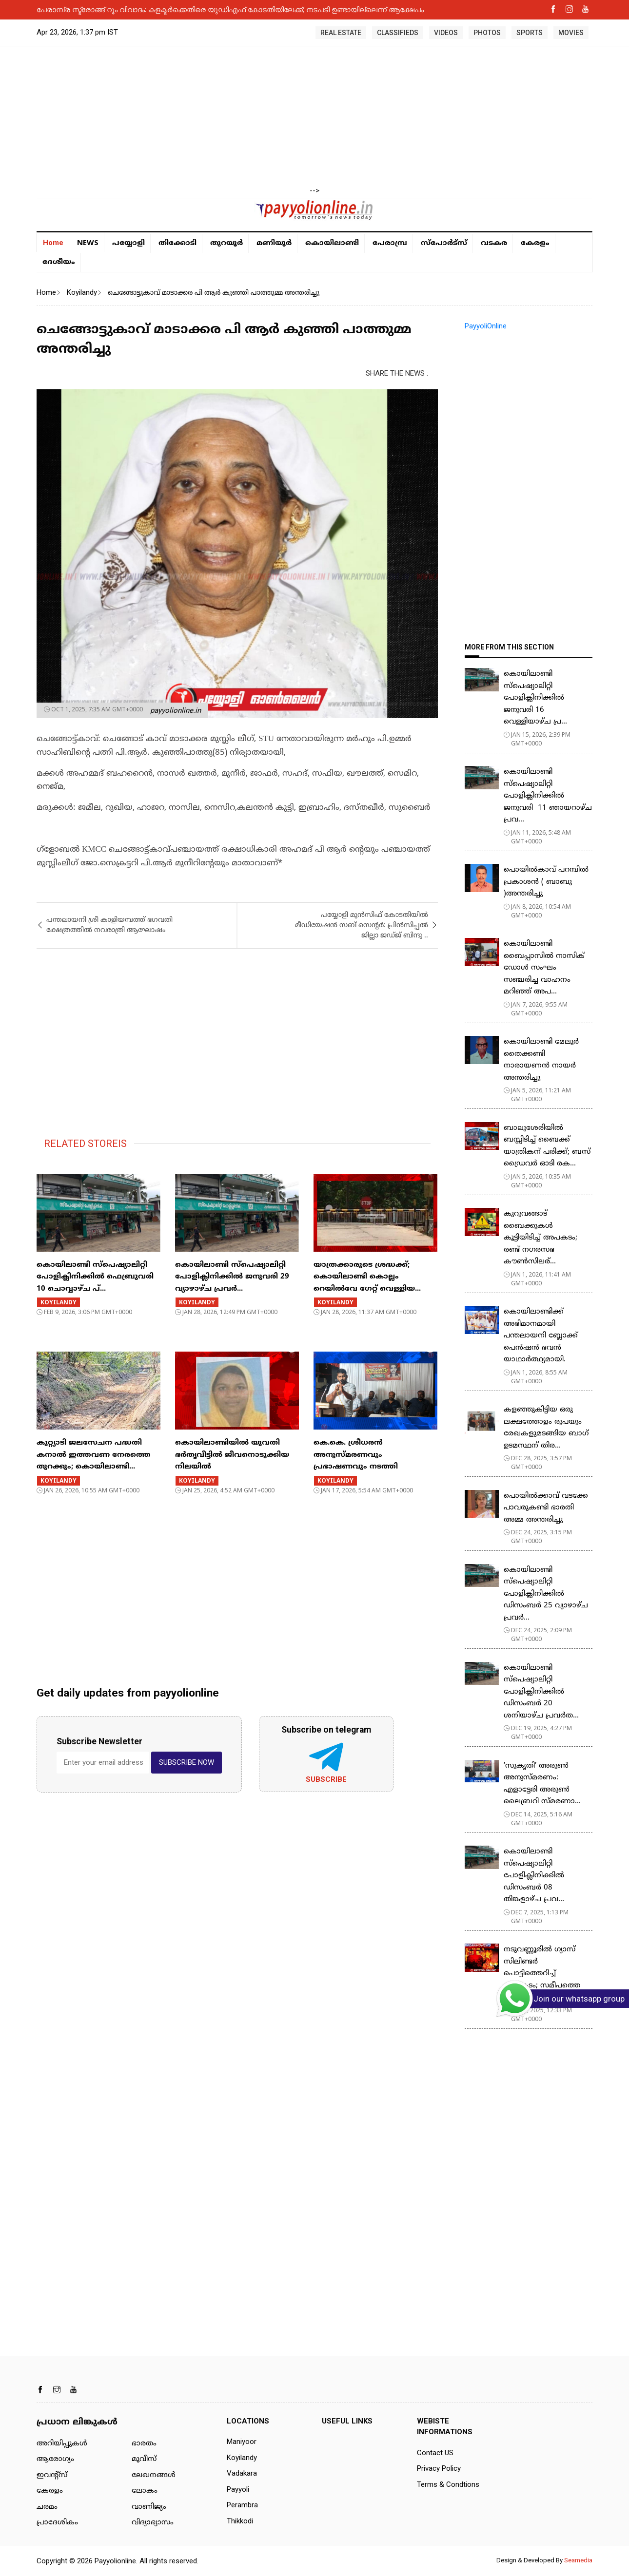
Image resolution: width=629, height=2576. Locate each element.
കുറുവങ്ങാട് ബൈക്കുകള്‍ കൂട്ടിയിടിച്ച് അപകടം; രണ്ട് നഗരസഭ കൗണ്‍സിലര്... (540, 1237)
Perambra (242, 2504)
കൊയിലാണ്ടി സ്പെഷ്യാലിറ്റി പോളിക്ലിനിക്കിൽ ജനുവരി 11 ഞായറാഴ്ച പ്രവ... (548, 795)
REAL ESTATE (340, 33)
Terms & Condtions (448, 2484)
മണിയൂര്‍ (274, 243)
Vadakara (242, 2473)
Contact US (435, 2452)
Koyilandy (82, 292)
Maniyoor (241, 2441)
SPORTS (529, 33)
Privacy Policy (439, 2468)
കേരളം (535, 243)
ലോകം (144, 2491)
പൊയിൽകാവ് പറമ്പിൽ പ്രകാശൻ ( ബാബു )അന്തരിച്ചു (546, 881)
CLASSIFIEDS (397, 33)
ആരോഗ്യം (55, 2459)
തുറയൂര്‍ (226, 243)
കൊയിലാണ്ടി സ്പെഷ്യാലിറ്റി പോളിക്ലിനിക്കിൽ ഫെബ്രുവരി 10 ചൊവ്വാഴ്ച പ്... (95, 1277)
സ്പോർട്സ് (444, 243)
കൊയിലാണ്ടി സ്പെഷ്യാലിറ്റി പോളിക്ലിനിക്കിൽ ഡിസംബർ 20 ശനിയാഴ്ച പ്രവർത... (541, 1691)
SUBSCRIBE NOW (186, 1762)
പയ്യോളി (128, 243)
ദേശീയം (58, 262)
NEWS (87, 242)
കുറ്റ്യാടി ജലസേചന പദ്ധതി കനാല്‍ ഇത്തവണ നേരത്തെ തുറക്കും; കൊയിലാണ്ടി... (94, 1454)
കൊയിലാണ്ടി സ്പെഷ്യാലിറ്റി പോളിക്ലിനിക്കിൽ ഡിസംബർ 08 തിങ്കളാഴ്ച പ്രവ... (534, 1875)
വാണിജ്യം (149, 2507)
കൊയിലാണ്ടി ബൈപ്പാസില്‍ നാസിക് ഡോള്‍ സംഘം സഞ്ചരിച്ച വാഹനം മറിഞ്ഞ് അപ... (544, 967)
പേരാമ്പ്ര (390, 243)
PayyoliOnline (486, 326)
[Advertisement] (314, 117)
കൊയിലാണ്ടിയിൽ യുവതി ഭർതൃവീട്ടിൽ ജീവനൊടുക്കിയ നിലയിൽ (232, 1454)
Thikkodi (240, 2521)
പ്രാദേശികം (57, 2522)
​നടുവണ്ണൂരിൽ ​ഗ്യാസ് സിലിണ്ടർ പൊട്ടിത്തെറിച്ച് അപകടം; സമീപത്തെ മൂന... (542, 1973)
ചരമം (47, 2507)
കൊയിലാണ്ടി (332, 243)
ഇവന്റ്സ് (52, 2475)
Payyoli (238, 2489)
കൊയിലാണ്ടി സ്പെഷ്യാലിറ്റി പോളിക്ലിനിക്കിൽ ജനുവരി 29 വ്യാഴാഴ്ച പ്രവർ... (232, 1277)
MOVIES (571, 33)
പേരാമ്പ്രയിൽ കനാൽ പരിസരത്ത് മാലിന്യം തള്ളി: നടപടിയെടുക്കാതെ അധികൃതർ (181, 9)
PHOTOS (487, 33)
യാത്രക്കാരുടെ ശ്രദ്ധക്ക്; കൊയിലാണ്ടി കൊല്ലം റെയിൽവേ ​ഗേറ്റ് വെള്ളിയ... (367, 1277)
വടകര (494, 243)
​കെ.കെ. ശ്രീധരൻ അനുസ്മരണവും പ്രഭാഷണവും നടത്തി (356, 1454)
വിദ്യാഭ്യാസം (153, 2522)
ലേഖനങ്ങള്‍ (154, 2475)
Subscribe (326, 1779)
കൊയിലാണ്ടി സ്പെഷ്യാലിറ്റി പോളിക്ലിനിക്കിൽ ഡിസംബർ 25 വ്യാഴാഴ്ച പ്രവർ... (546, 1593)
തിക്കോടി (177, 243)
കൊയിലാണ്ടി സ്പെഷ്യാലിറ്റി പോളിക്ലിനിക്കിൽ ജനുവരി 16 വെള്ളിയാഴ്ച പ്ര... (535, 697)
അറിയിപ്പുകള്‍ (62, 2443)
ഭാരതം (144, 2443)
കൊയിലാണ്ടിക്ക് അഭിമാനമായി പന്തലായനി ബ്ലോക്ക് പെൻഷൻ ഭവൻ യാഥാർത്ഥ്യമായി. (541, 1335)
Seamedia (578, 2560)
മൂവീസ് (144, 2459)
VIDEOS (446, 33)
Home (53, 242)
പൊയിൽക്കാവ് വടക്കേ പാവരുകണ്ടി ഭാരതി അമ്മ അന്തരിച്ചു (546, 1508)
